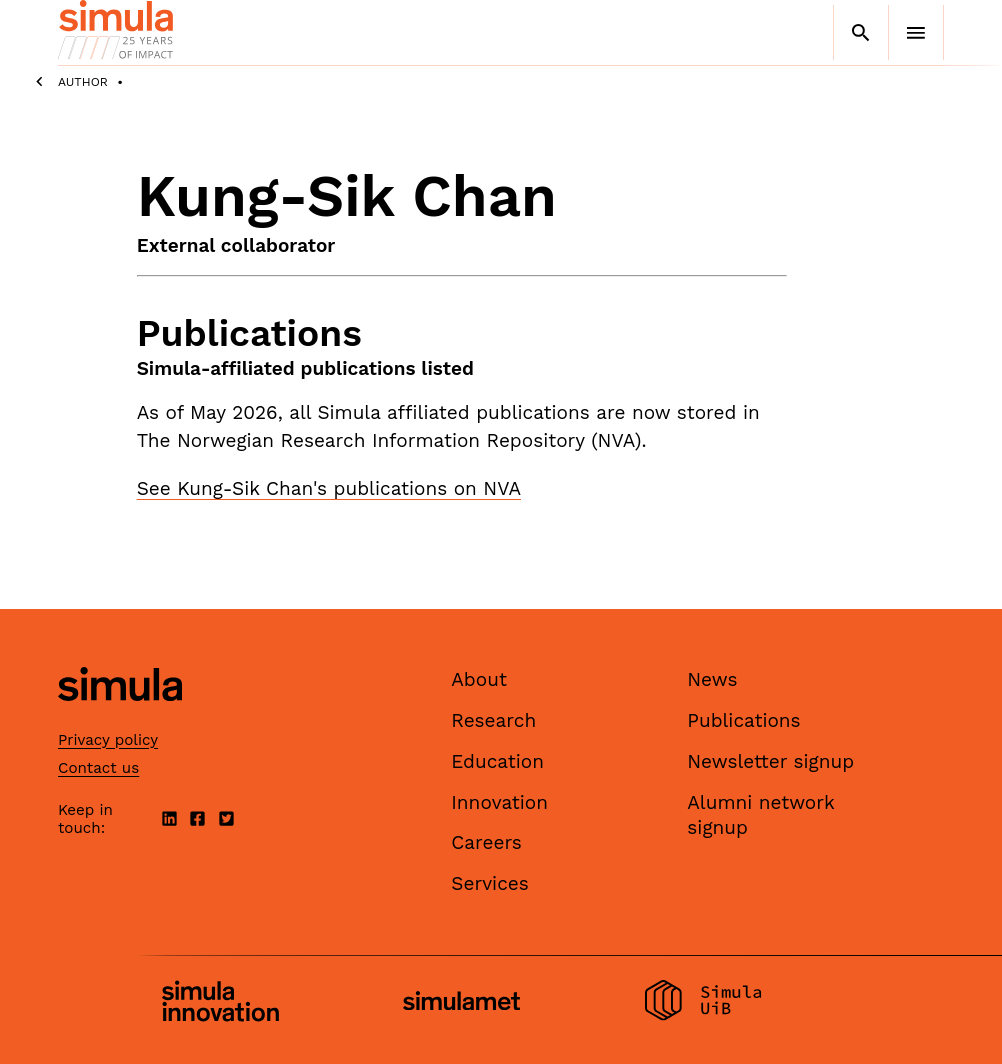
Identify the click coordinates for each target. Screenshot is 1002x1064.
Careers (486, 842)
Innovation (499, 802)
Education (497, 761)
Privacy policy (108, 740)
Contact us (98, 768)
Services (489, 883)
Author (83, 82)
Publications (743, 720)
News (712, 679)
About (479, 679)
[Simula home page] (120, 718)
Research (493, 720)
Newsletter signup (770, 761)
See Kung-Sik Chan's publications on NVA (329, 488)
